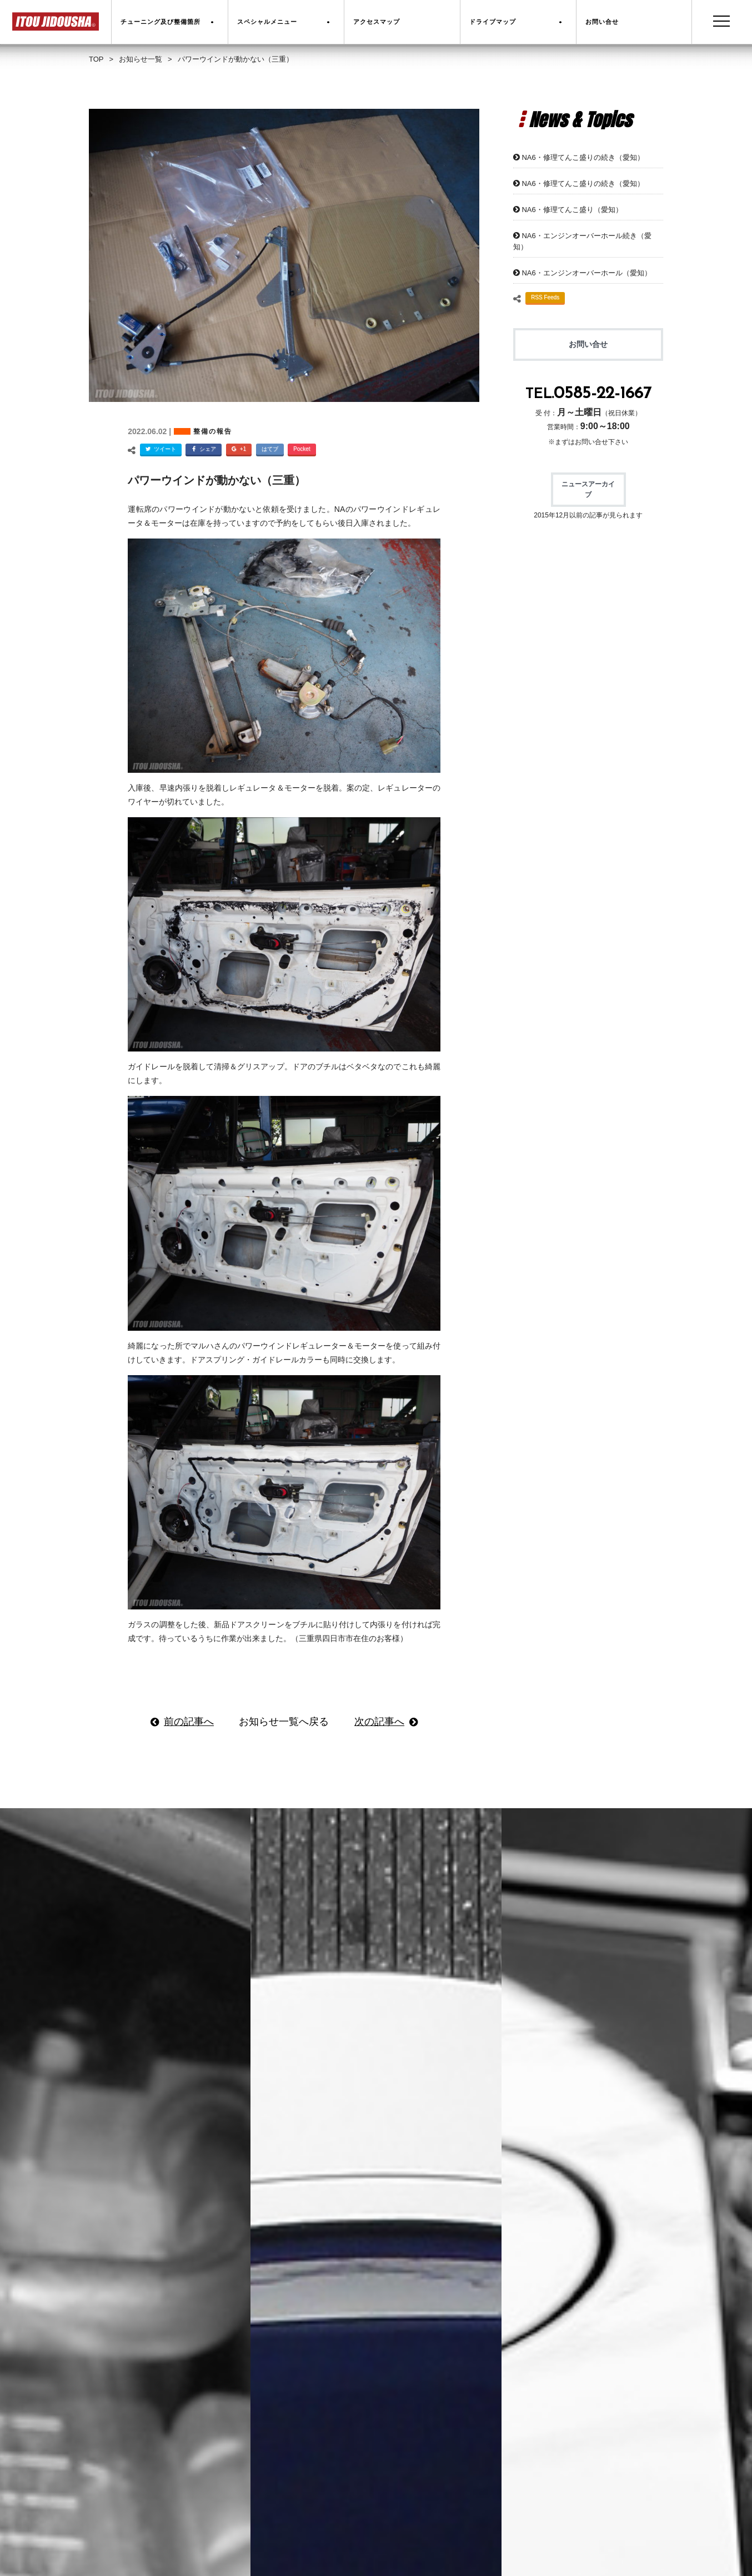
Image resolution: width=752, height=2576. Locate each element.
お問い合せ (588, 344)
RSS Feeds (545, 297)
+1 (237, 450)
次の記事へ (379, 1721)
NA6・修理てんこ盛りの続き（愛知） (583, 157)
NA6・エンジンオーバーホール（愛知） (586, 273)
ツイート (159, 450)
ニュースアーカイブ (588, 489)
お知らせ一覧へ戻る (284, 1721)
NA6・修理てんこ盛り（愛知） (572, 209)
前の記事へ (189, 1721)
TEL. (588, 394)
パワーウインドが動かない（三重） (216, 480)
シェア (202, 450)
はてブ (270, 449)
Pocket (301, 449)
